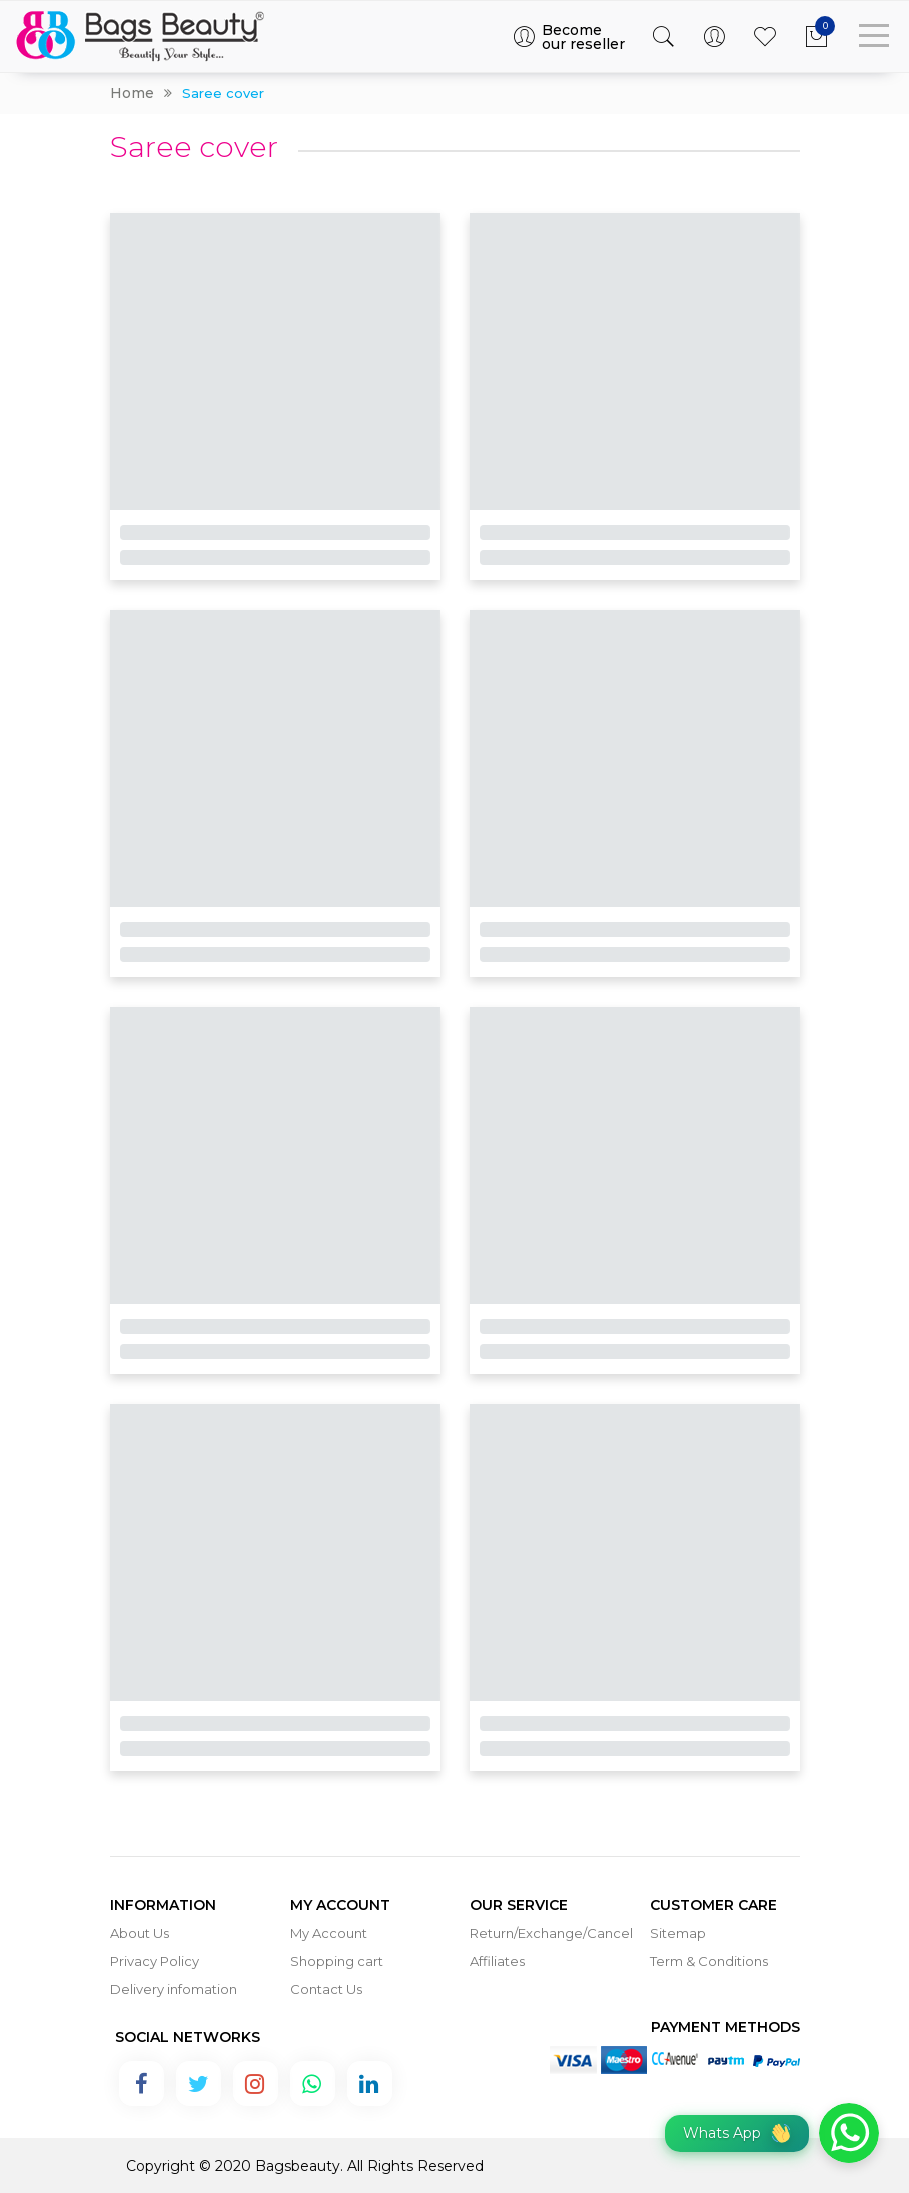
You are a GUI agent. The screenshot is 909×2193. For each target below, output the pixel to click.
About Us (139, 1933)
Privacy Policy (154, 1961)
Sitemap (678, 1933)
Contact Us (326, 1989)
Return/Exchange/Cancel (551, 1933)
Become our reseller (568, 37)
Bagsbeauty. (299, 2166)
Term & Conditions (709, 1961)
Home (132, 93)
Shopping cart (336, 1961)
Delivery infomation (173, 1989)
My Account (328, 1933)
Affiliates (497, 1961)
